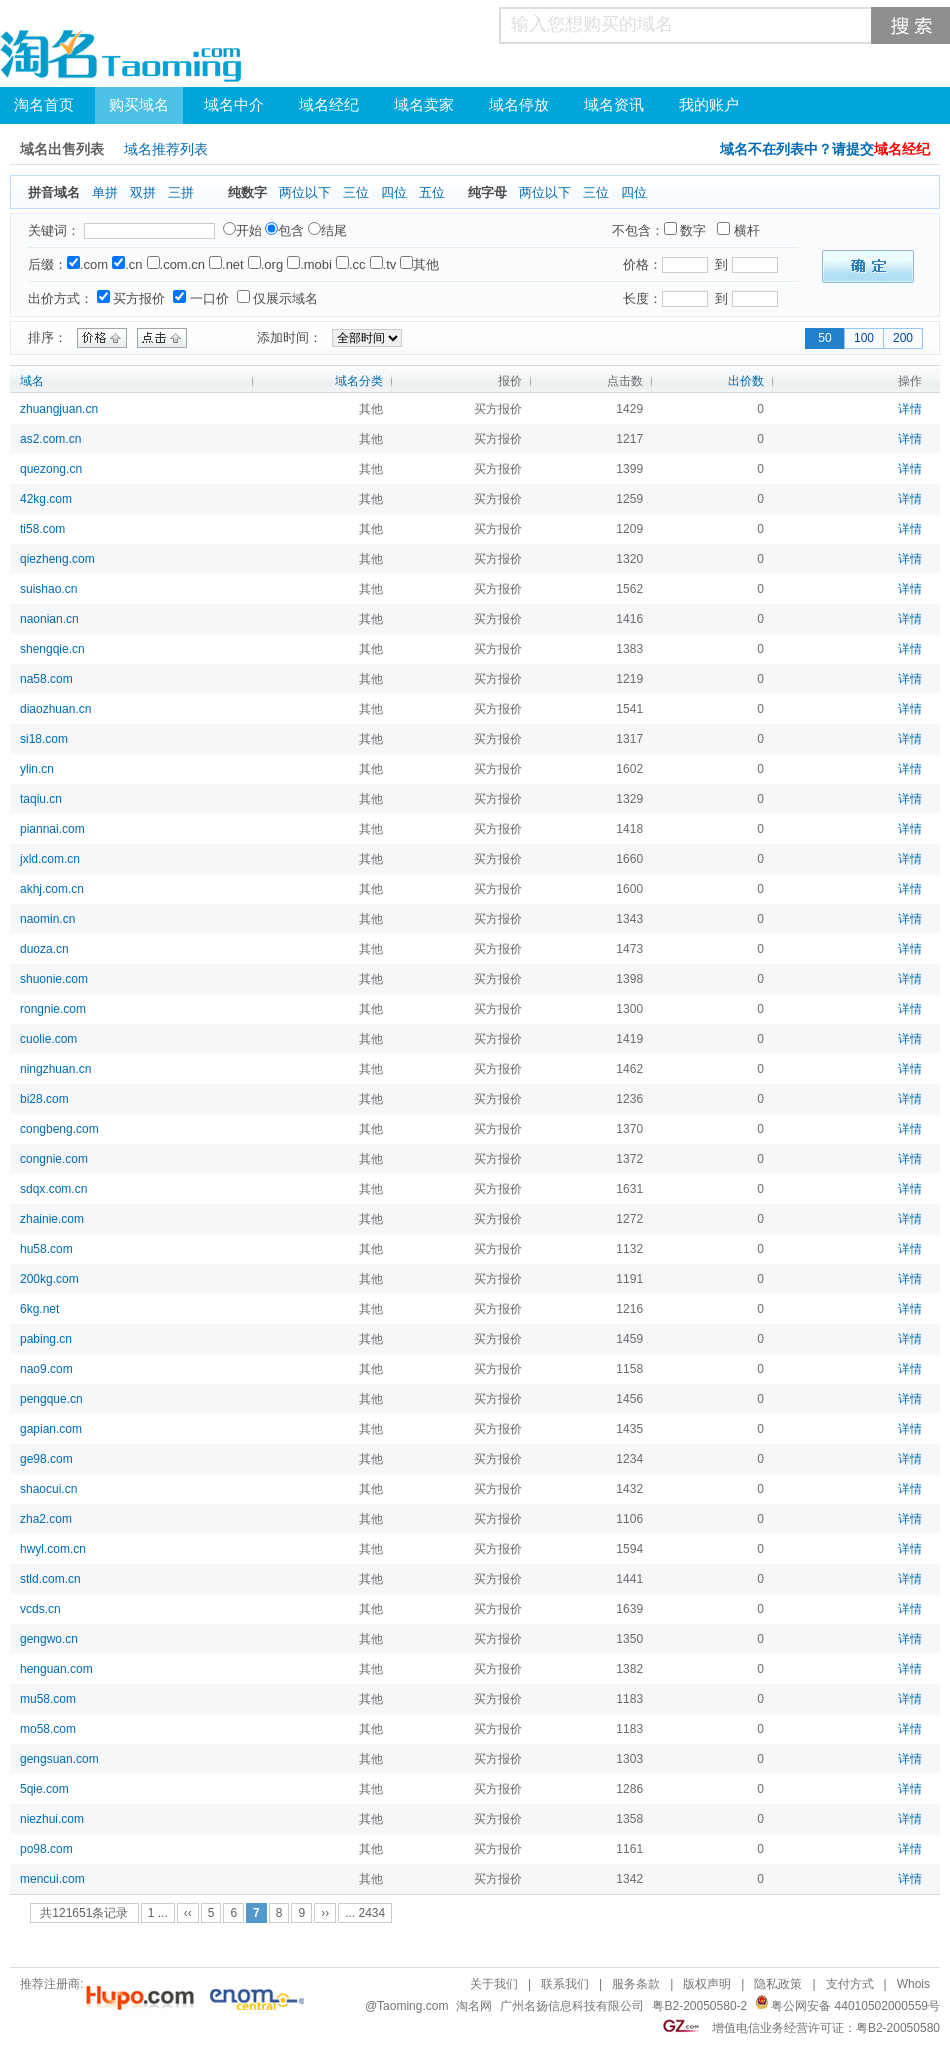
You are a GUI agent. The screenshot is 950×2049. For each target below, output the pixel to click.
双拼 (143, 192)
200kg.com (49, 1279)
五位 (432, 192)
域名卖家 (424, 105)
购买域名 (139, 105)
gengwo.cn (49, 1639)
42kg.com (46, 499)
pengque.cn (51, 1399)
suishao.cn (48, 589)
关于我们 (494, 1984)
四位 (394, 192)
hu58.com (46, 1249)
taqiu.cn (41, 799)
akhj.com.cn (52, 889)
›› (325, 1913)
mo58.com (48, 1729)
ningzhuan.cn (55, 1069)
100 (864, 338)
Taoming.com (412, 2006)
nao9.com (46, 1369)
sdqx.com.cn (53, 1189)
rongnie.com (53, 1009)
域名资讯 (614, 105)
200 (903, 338)
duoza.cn (44, 949)
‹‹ (188, 1913)
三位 (356, 192)
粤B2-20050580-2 (699, 2006)
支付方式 (850, 1984)
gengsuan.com (59, 1759)
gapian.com (51, 1429)
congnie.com (54, 1159)
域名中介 (234, 105)
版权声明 (707, 1984)
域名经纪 (329, 105)
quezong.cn (51, 469)
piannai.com (52, 829)
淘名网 (474, 2006)
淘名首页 (44, 105)
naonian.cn (49, 619)
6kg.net (39, 1309)
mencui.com (52, 1879)
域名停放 (519, 105)
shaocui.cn (48, 1489)
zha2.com (46, 1519)
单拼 (105, 192)
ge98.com (46, 1459)
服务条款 (636, 1984)
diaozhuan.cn (55, 709)
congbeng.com (59, 1129)
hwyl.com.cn (53, 1549)
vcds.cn (40, 1609)
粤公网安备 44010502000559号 (855, 2006)
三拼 (181, 192)
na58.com (46, 679)
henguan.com (56, 1669)
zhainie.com (52, 1219)
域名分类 (359, 381)
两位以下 (305, 192)
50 (824, 338)
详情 (910, 409)
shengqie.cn (52, 649)
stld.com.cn (50, 1579)
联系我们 (565, 1984)
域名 (32, 381)
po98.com (46, 1849)
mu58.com (48, 1699)
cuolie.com (48, 1039)
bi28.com (44, 1099)
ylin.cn (37, 769)
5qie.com (44, 1789)
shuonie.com (54, 979)
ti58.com (42, 529)
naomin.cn (47, 919)
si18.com (44, 739)
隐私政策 (778, 1984)
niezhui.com (52, 1819)
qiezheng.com (57, 559)
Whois (913, 1984)
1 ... (158, 1913)
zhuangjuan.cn (59, 409)
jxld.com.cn (50, 859)
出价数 (746, 381)
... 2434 (365, 1913)
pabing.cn (46, 1339)
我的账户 (709, 105)
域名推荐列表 (166, 149)
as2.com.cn (50, 439)
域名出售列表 (62, 149)
